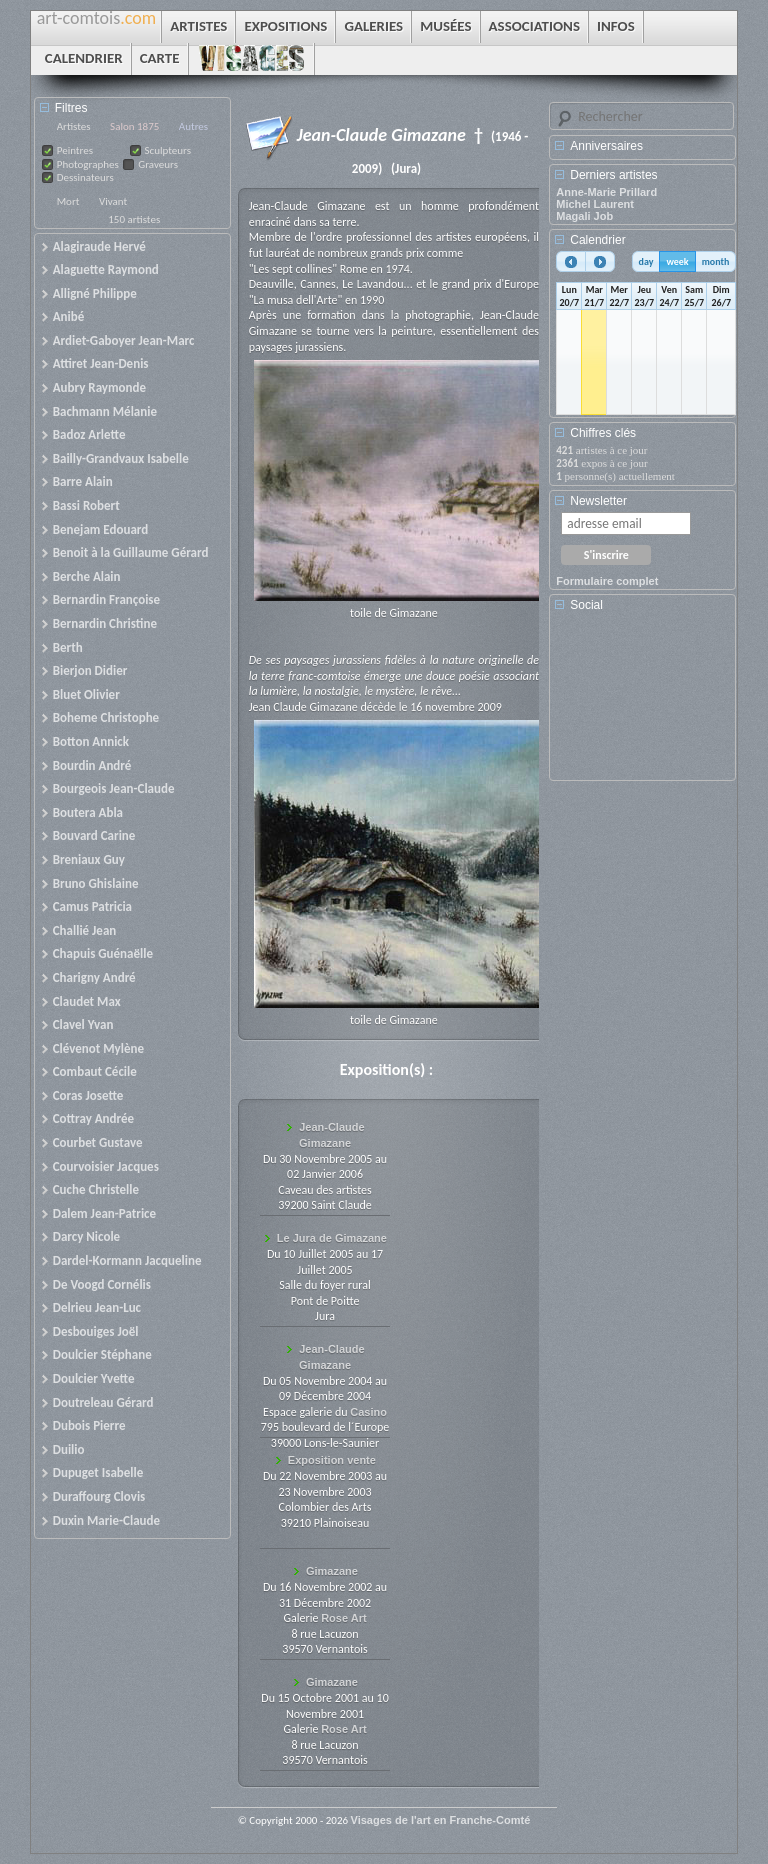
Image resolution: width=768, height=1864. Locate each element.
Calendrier (597, 240)
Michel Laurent (595, 204)
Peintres (75, 150)
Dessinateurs (85, 177)
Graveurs (158, 164)
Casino (368, 1412)
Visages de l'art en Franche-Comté (441, 1820)
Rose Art (343, 1618)
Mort (68, 201)
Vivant (113, 201)
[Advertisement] (646, 703)
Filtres (71, 108)
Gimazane (332, 1571)
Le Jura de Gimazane (332, 1238)
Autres (193, 126)
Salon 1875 (134, 126)
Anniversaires (606, 146)
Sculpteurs (168, 150)
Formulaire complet (607, 581)
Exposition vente (332, 1460)
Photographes (88, 164)
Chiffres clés (603, 433)
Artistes (74, 126)
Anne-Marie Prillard (606, 192)
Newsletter (598, 501)
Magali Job (584, 216)
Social (586, 605)
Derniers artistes (613, 175)
